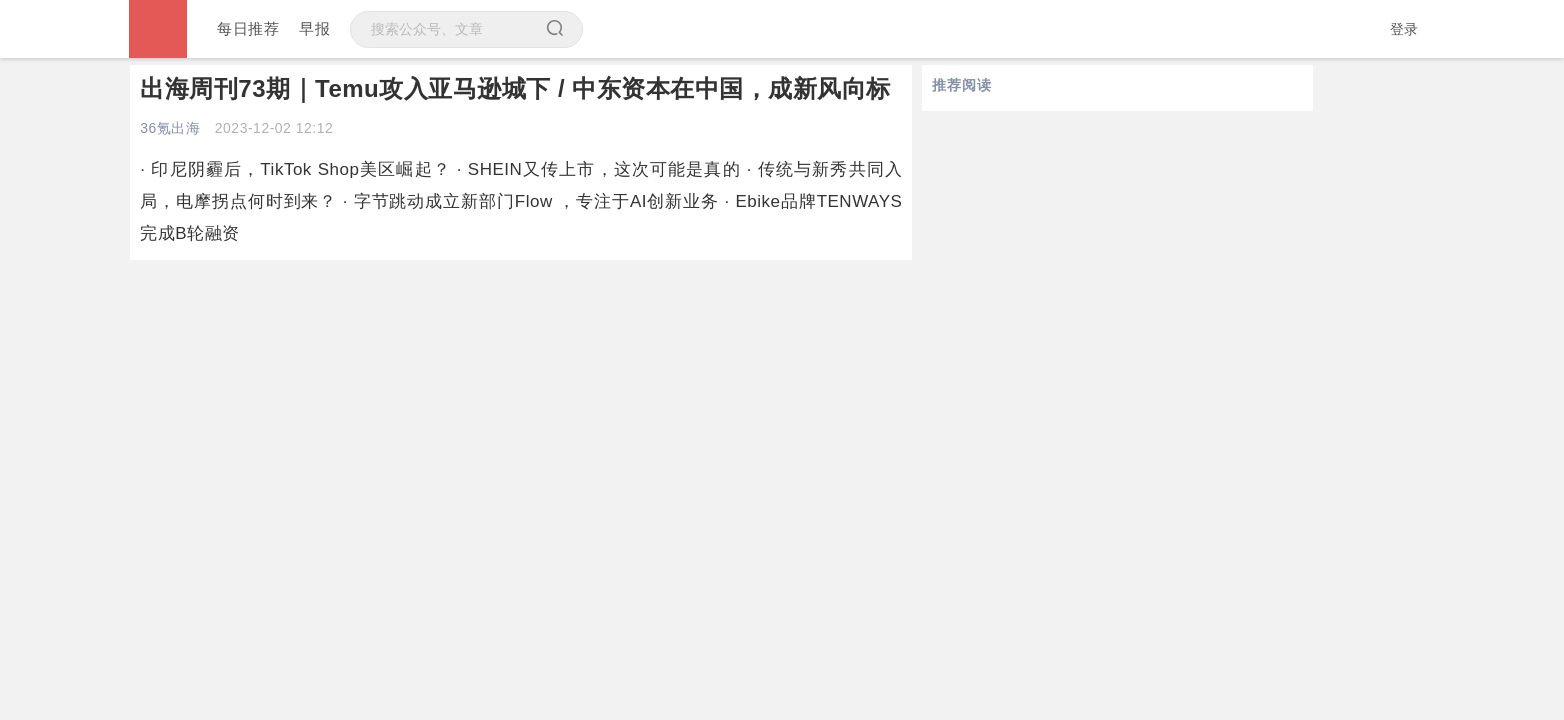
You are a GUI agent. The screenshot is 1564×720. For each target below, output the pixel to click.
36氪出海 (170, 128)
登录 (1404, 29)
